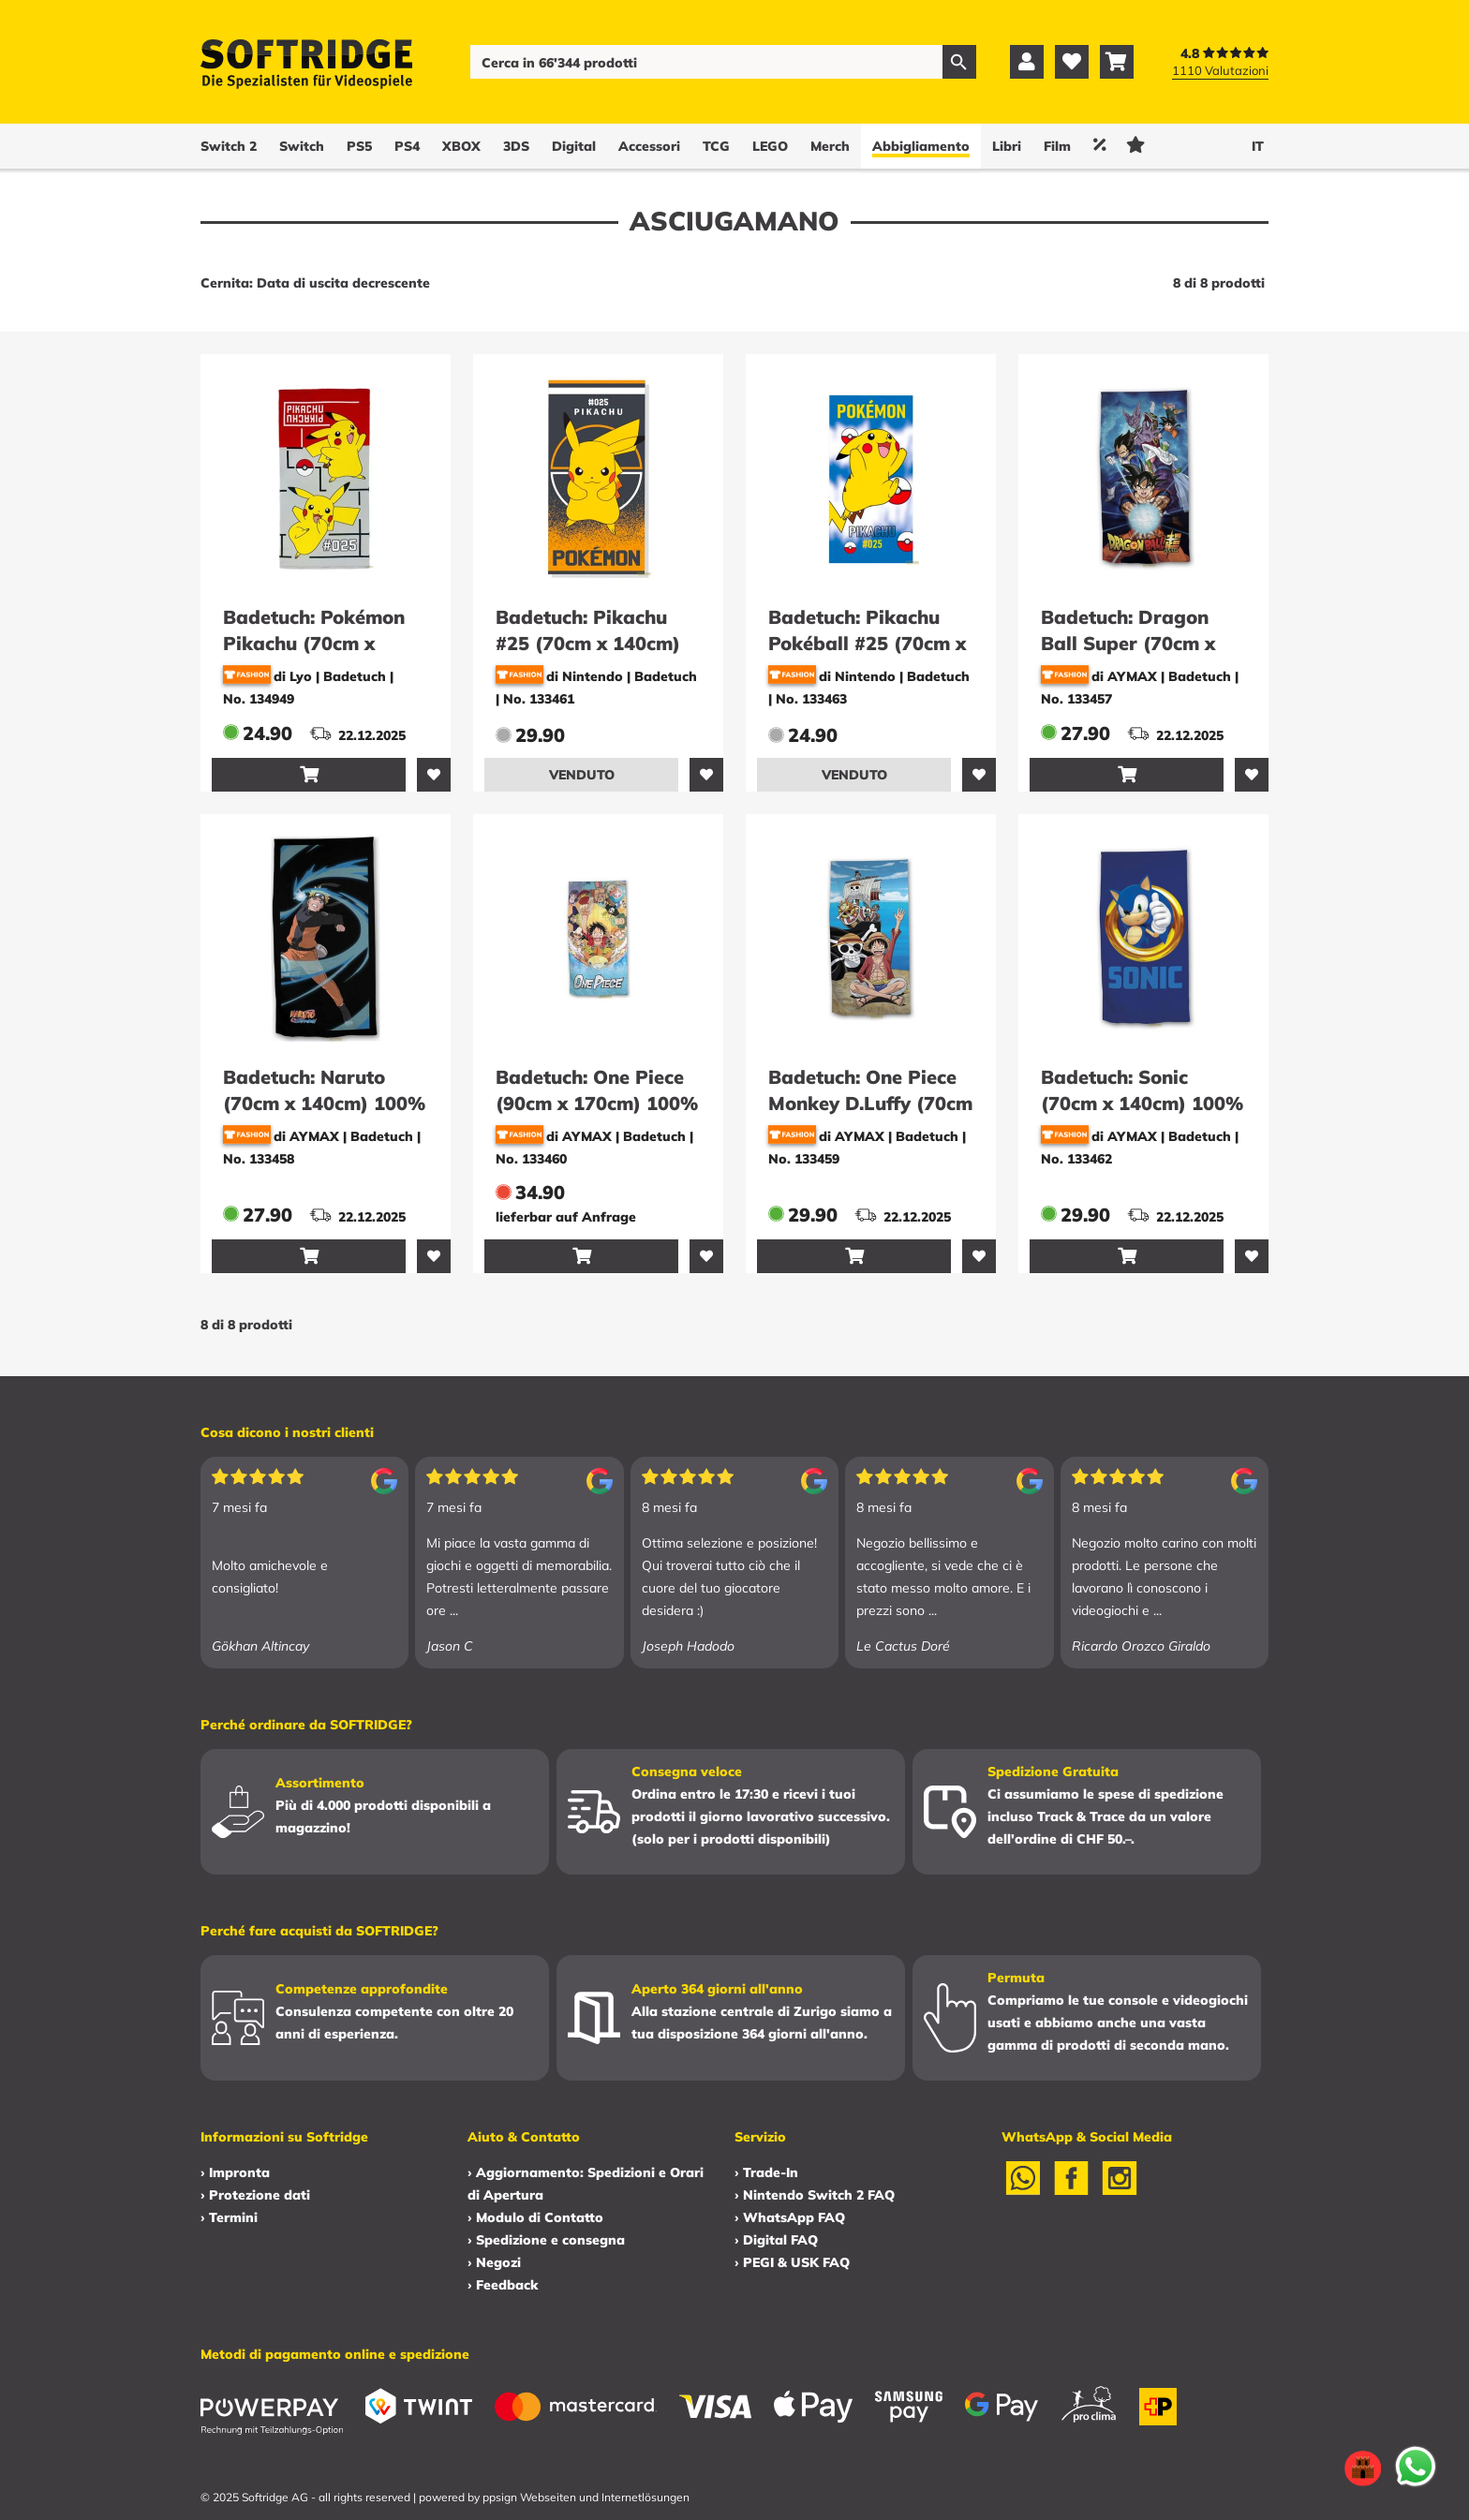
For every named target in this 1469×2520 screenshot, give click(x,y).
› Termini (229, 2217)
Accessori (649, 146)
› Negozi (494, 2262)
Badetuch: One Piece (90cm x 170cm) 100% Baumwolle (597, 1103)
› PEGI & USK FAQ (792, 2262)
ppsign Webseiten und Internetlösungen (586, 2497)
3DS (516, 146)
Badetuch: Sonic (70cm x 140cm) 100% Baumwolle (1142, 1103)
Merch (830, 146)
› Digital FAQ (776, 2239)
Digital (574, 146)
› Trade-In (766, 2172)
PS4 (407, 146)
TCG (716, 146)
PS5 (359, 146)
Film (1057, 146)
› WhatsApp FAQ (789, 2217)
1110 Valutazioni (1220, 70)
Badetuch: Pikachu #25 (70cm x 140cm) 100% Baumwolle (588, 643)
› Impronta (235, 2172)
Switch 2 (228, 146)
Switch (301, 146)
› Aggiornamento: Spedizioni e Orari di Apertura (585, 2183)
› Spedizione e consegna (546, 2239)
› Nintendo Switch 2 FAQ (814, 2194)
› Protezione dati (255, 2194)
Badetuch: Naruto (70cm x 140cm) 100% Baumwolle (324, 1103)
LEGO (770, 146)
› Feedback (502, 2284)
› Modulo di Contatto (535, 2217)
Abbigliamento (921, 146)
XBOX (461, 146)
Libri (1006, 146)
